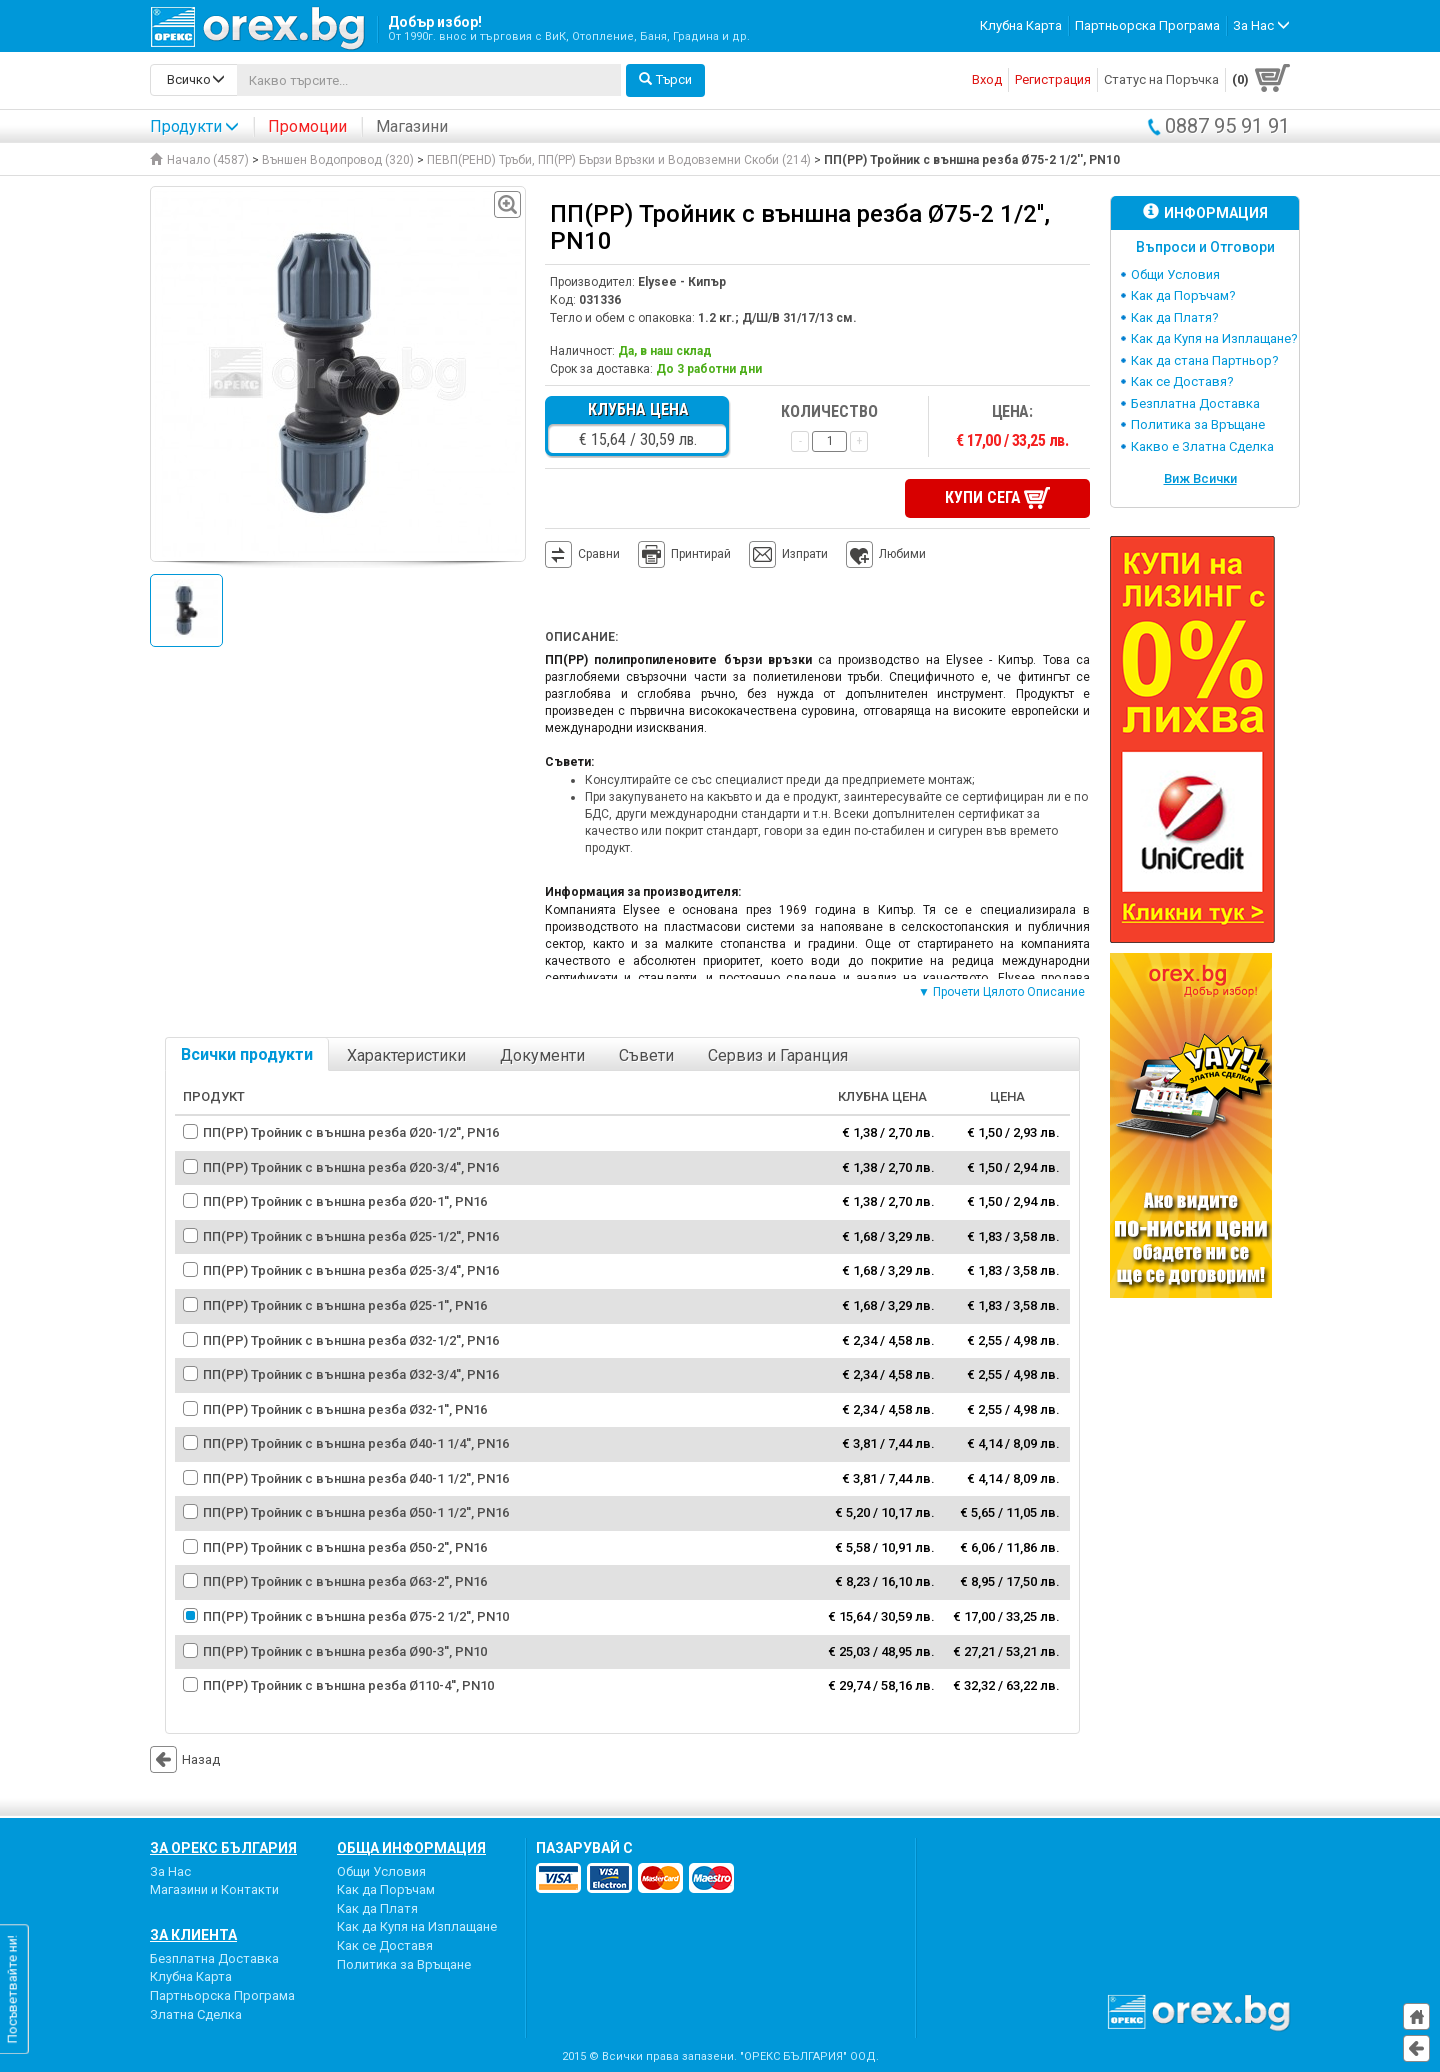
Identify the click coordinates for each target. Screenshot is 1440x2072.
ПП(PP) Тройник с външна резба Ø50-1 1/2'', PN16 (356, 1512)
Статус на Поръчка (1161, 79)
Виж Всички (1200, 478)
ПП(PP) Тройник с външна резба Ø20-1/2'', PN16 (351, 1132)
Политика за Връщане (1198, 424)
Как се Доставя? (1182, 381)
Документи (542, 1054)
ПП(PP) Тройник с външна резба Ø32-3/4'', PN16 (351, 1374)
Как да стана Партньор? (1205, 360)
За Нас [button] (1261, 25)
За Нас (170, 1870)
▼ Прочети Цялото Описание (1001, 992)
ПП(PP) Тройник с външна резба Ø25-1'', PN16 (345, 1304)
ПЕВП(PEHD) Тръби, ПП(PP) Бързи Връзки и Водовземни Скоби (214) (619, 160)
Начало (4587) (199, 160)
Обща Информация (411, 1847)
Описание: (581, 637)
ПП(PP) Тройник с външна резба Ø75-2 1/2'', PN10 (356, 1616)
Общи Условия (1175, 274)
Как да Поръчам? (1183, 295)
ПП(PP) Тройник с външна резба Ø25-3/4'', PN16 (351, 1270)
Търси (665, 79)
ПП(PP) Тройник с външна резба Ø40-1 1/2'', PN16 (356, 1477)
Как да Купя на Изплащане (417, 1926)
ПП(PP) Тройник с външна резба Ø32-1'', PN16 (345, 1408)
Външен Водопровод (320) (338, 160)
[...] (429, 80)
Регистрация (1053, 79)
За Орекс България (223, 1847)
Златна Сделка (196, 2013)
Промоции (307, 126)
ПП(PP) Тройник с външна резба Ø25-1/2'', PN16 (351, 1235)
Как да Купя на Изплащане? (1214, 338)
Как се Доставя (385, 1944)
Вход (987, 79)
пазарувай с (584, 1847)
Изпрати (805, 554)
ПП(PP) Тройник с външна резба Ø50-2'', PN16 (345, 1546)
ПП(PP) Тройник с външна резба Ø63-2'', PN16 (345, 1581)
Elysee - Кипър (682, 282)
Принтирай (684, 555)
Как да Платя (377, 1907)
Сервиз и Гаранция (778, 1054)
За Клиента (193, 1934)
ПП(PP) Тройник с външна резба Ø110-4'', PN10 (348, 1685)
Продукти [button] (194, 126)
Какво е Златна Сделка (1202, 446)
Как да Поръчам (386, 1889)
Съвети (646, 1054)
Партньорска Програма (1147, 25)
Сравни (599, 554)
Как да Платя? (1175, 317)
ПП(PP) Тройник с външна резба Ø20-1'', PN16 (345, 1201)
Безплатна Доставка (1195, 403)
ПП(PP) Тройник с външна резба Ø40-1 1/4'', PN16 (356, 1443)
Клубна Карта (1021, 25)
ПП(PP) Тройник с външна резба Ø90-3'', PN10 (345, 1650)
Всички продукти (247, 1053)
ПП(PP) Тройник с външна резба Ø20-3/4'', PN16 (351, 1166)
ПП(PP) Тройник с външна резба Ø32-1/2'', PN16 (351, 1339)
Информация (1205, 212)
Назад (185, 1758)
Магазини (412, 126)
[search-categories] (194, 80)
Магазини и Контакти (214, 1889)
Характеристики (406, 1054)
